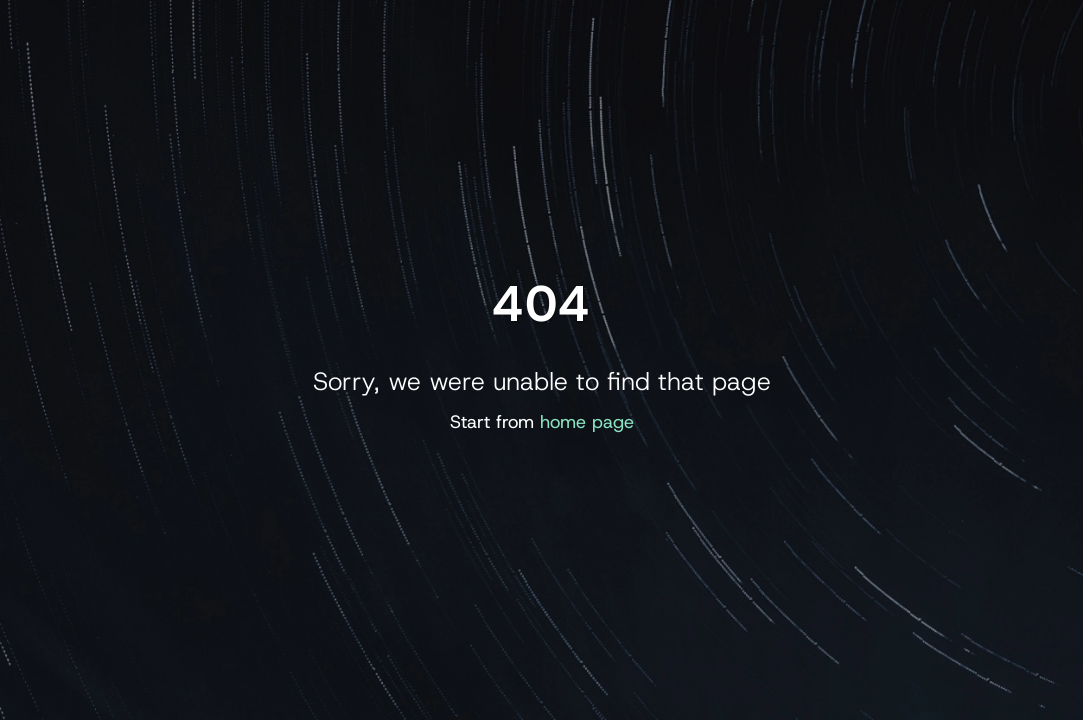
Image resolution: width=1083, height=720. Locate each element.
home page (587, 422)
